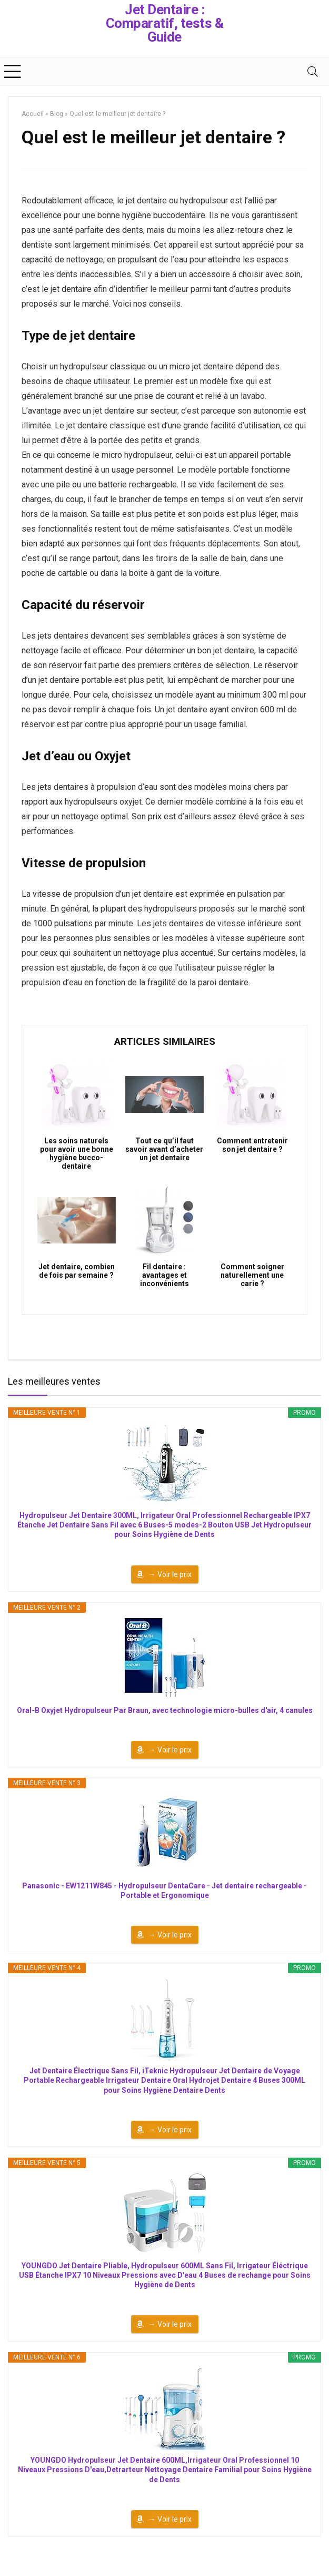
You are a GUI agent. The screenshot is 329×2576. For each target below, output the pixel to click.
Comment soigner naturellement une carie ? (252, 1275)
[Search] (312, 71)
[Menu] (12, 71)
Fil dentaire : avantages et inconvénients (164, 1275)
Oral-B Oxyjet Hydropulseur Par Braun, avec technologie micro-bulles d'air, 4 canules (165, 1710)
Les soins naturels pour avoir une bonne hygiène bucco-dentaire (76, 1153)
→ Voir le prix (170, 1574)
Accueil (33, 113)
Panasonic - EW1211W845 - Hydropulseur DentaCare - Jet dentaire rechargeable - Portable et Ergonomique (164, 1890)
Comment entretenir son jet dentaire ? (252, 1145)
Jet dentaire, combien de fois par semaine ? (76, 1270)
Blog (56, 113)
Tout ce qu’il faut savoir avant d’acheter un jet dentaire (164, 1149)
